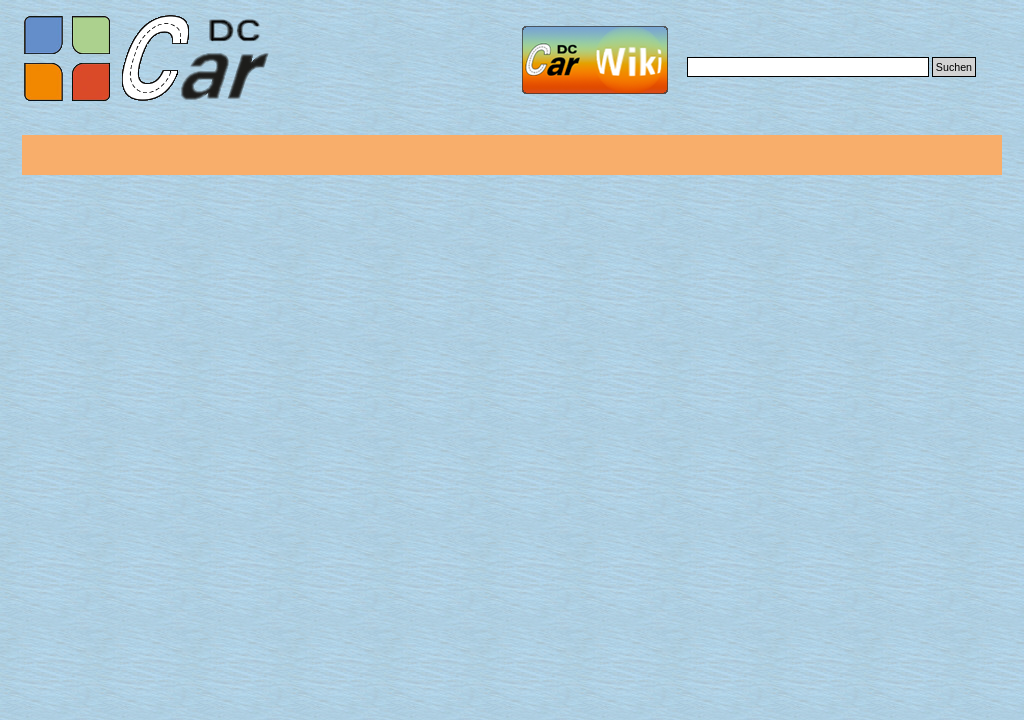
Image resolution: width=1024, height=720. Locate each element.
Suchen (954, 67)
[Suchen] (808, 67)
